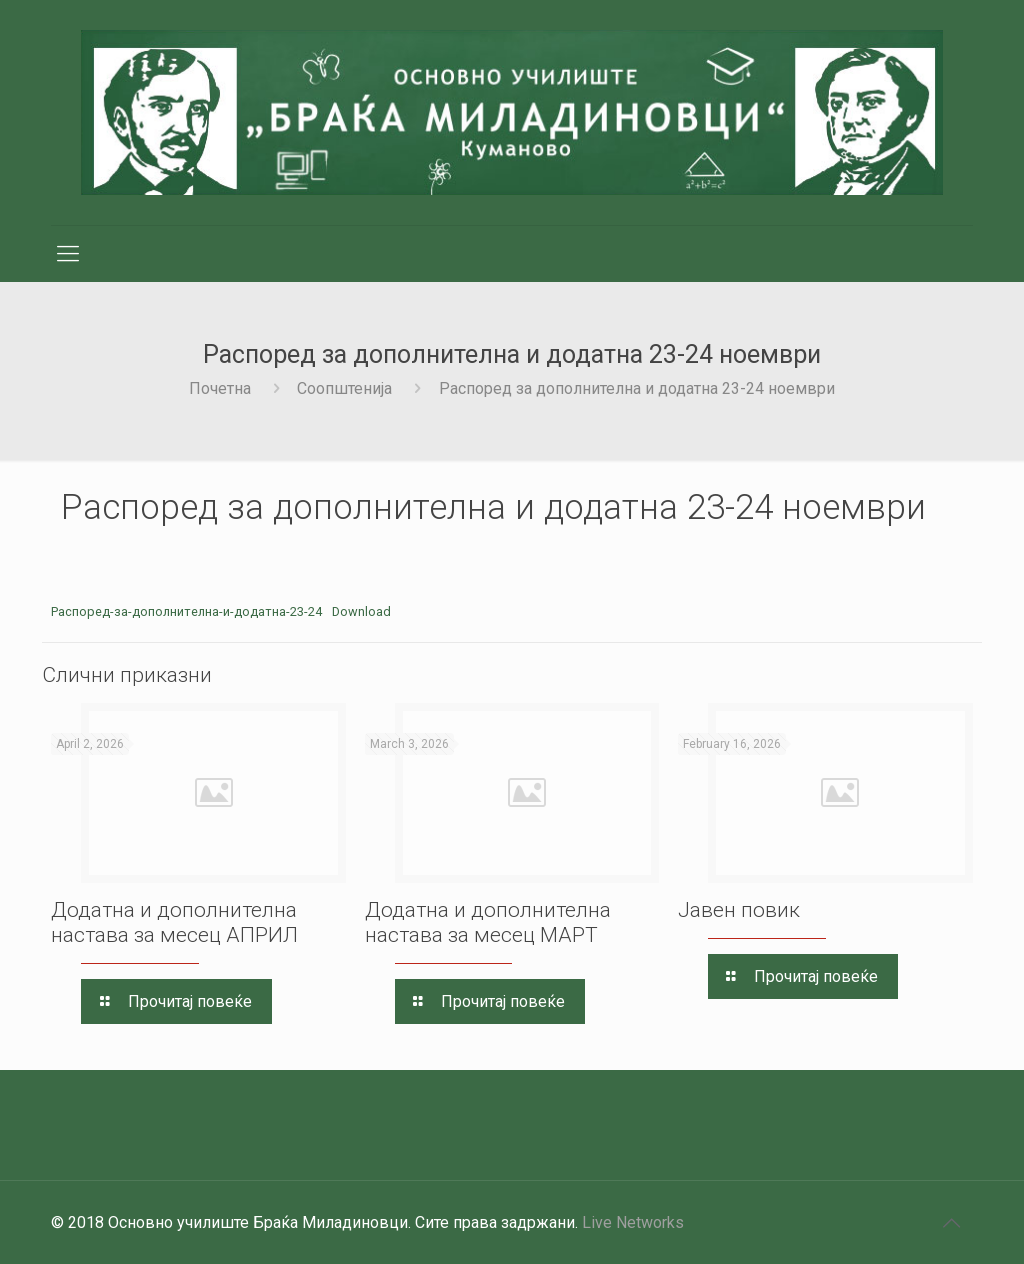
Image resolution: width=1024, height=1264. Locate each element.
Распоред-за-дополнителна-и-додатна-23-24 (186, 611)
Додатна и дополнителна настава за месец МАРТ (488, 922)
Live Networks (633, 1222)
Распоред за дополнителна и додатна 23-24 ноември (637, 388)
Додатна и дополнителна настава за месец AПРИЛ (174, 922)
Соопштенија (344, 388)
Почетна (220, 388)
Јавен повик (739, 910)
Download (361, 611)
